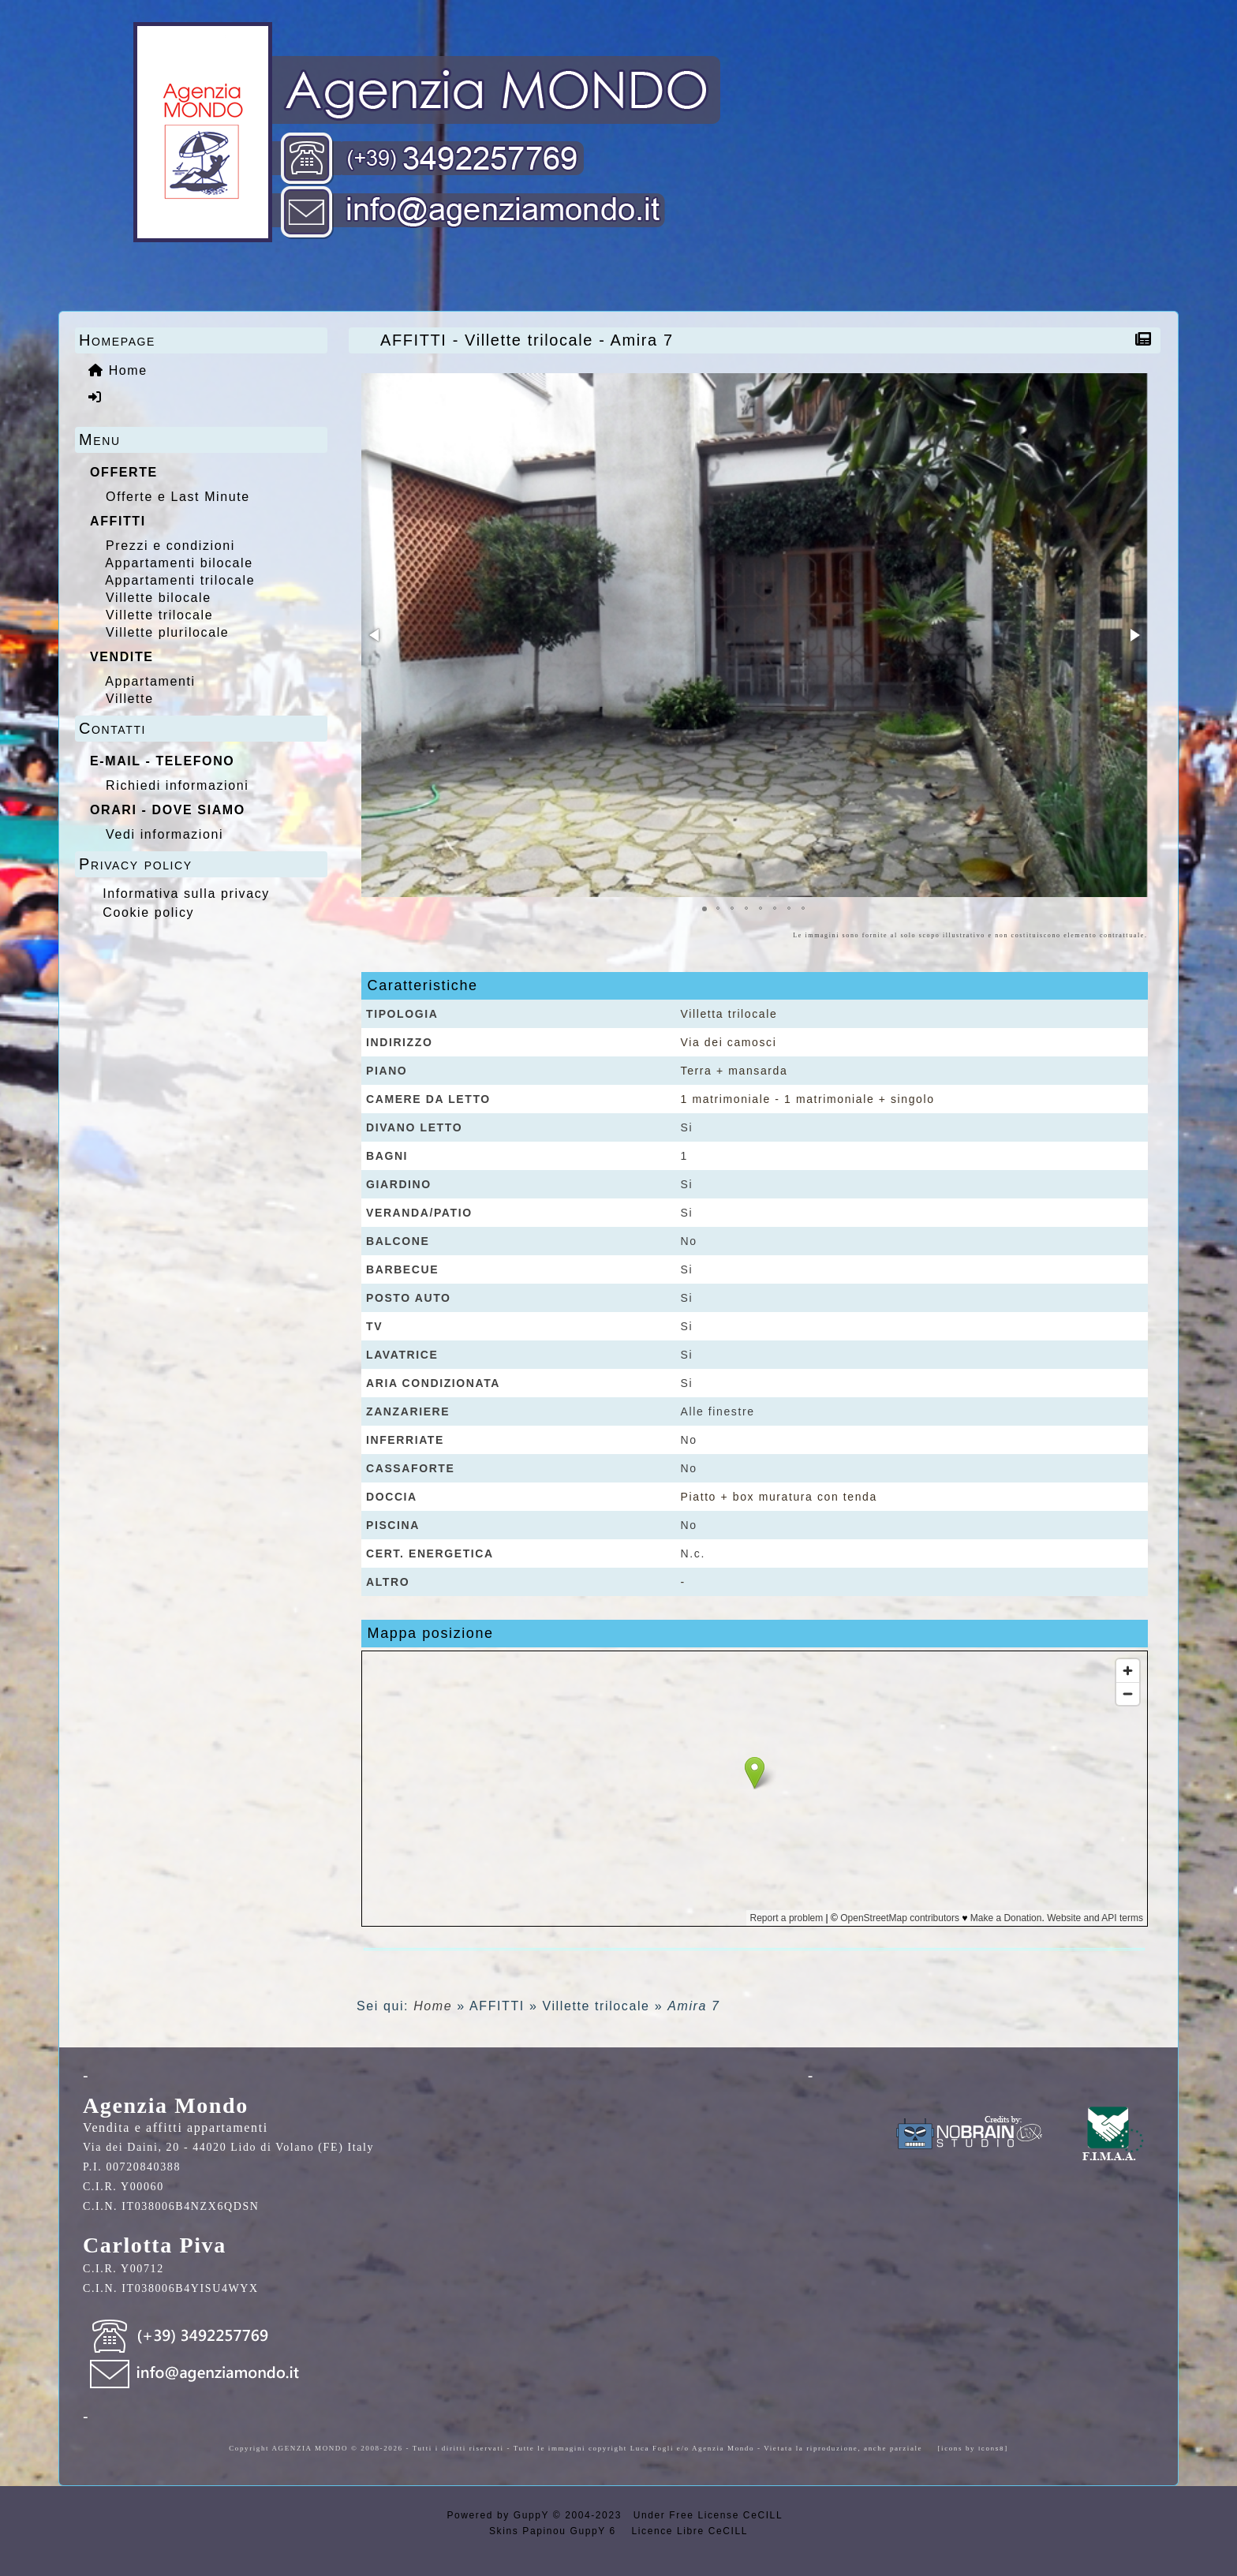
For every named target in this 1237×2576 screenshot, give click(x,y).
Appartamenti (150, 681)
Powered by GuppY (499, 2515)
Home (433, 2006)
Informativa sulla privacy (186, 893)
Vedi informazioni (164, 834)
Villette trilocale (159, 615)
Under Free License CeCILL (710, 2515)
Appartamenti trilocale (180, 580)
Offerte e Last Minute (178, 496)
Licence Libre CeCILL (688, 2531)
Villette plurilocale (167, 632)
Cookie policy (148, 912)
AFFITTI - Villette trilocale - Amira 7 (531, 340)
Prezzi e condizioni (170, 545)
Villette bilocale (158, 597)
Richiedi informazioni (177, 785)
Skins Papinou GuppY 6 (556, 2531)
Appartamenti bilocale (178, 563)
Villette (130, 698)
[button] (375, 635)
